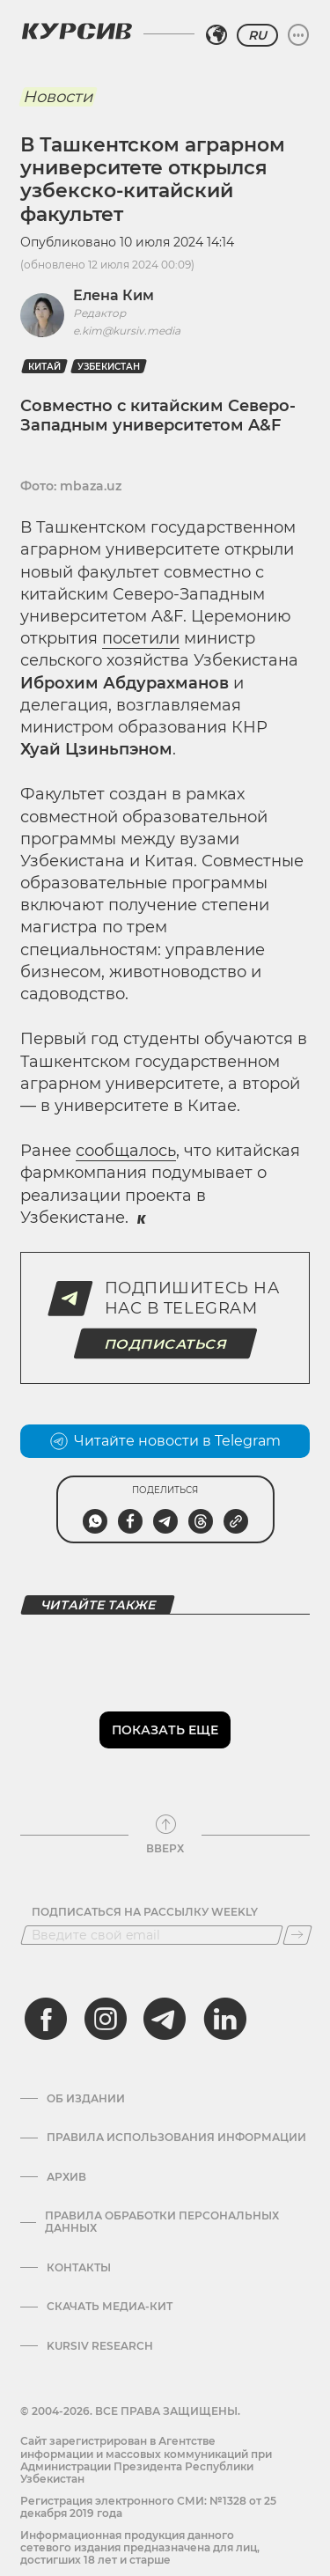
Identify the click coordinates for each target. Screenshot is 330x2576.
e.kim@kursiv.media (126, 330)
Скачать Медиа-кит (109, 2306)
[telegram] (164, 2019)
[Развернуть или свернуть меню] (298, 35)
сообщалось (126, 1150)
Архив (66, 2177)
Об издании (86, 2099)
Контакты (79, 2268)
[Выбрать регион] (216, 35)
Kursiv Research (100, 2346)
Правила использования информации (176, 2137)
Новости (57, 97)
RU (257, 35)
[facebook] (46, 2019)
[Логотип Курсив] (76, 31)
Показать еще (165, 1730)
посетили (141, 638)
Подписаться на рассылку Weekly (145, 1912)
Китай (44, 366)
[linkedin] (224, 2019)
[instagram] (105, 2019)
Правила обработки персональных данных (162, 2222)
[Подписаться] (297, 1935)
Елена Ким (113, 295)
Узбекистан (108, 366)
